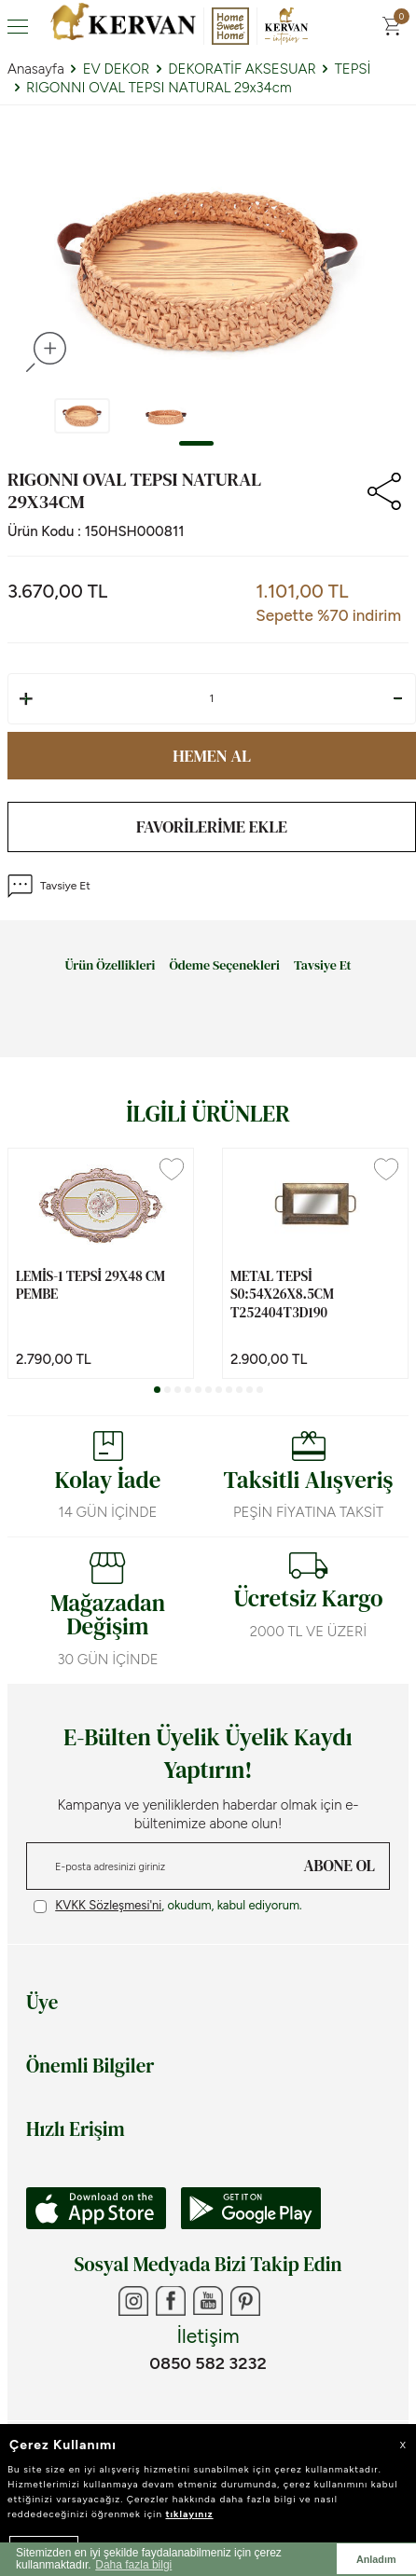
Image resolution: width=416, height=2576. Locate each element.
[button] (196, 443)
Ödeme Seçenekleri (224, 965)
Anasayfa (35, 69)
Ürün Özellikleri (109, 965)
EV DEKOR (116, 69)
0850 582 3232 (207, 2363)
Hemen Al (212, 755)
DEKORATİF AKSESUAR (241, 69)
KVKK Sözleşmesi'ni (108, 1905)
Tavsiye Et (48, 886)
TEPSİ (353, 69)
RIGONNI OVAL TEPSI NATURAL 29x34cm (159, 87)
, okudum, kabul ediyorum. (168, 1905)
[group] (208, 270)
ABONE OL (339, 1865)
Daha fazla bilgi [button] (133, 2564)
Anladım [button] (376, 2559)
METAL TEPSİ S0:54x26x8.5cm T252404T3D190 (282, 1294)
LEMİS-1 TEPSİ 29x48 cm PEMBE (90, 1285)
